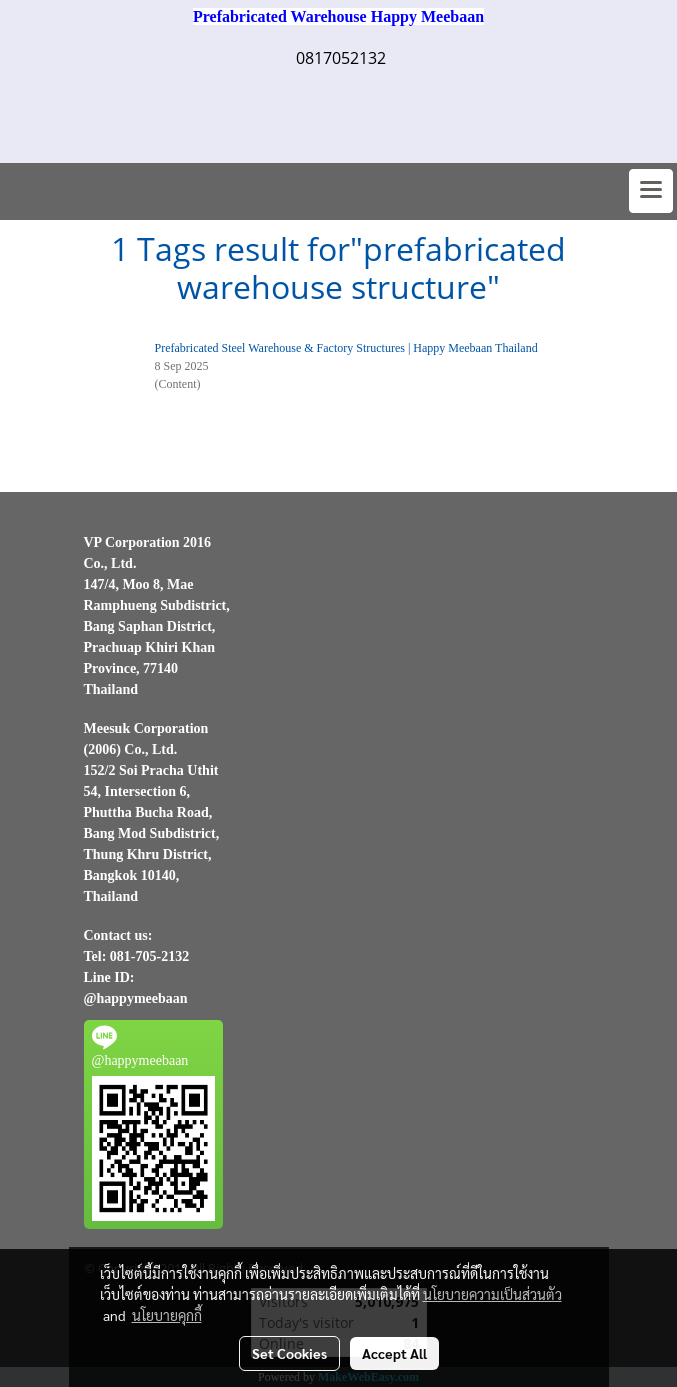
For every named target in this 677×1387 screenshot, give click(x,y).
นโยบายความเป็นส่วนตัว (492, 1294)
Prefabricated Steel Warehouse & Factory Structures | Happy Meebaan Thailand (346, 348)
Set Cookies (289, 1353)
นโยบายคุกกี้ (167, 1315)
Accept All (394, 1353)
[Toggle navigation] (651, 191)
